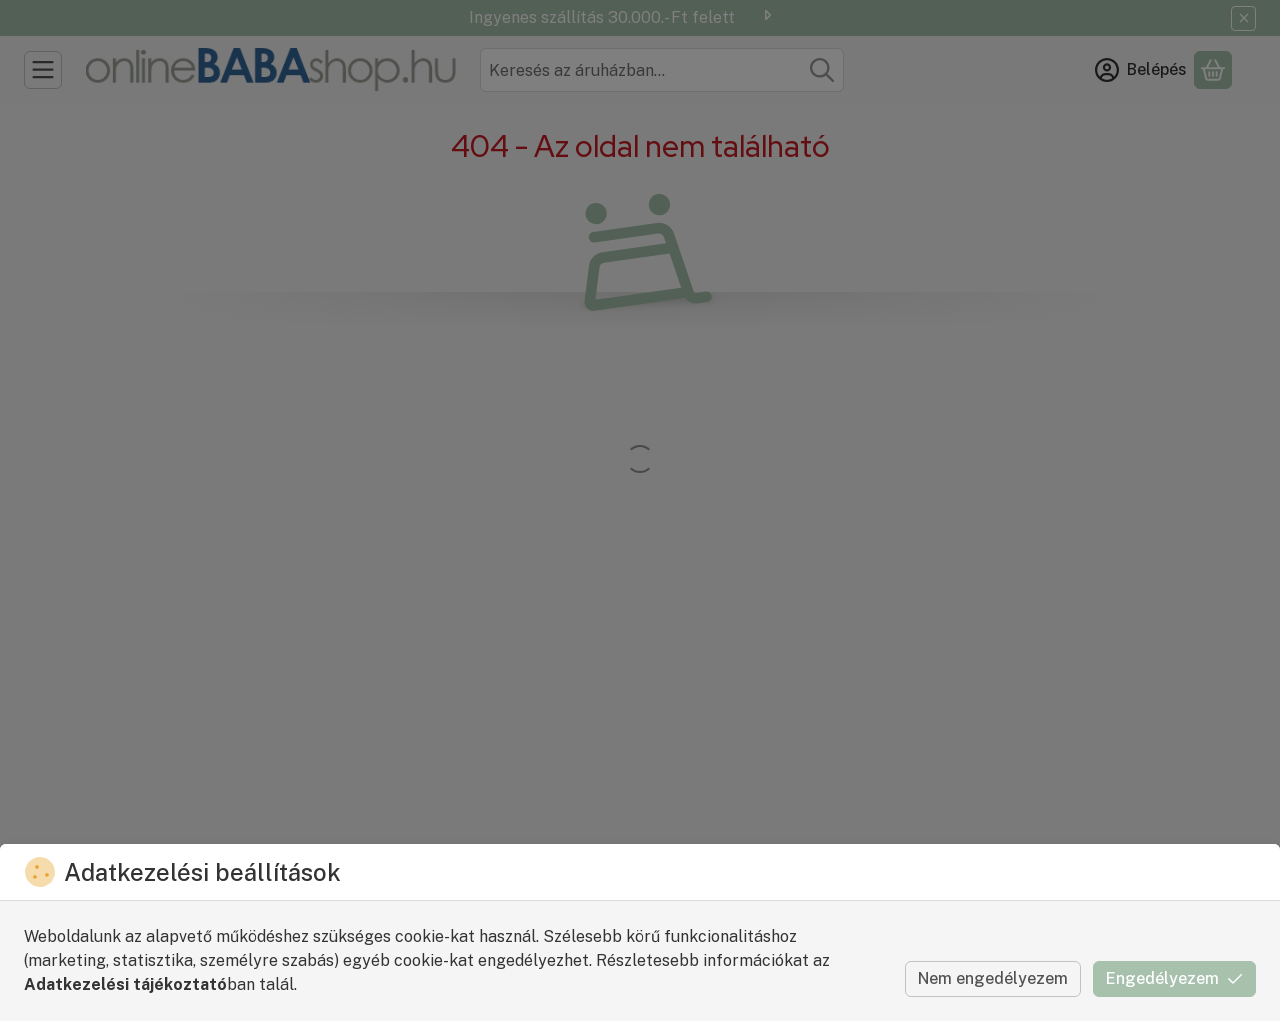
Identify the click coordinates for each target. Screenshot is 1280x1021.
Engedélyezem (1174, 978)
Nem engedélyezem (993, 978)
